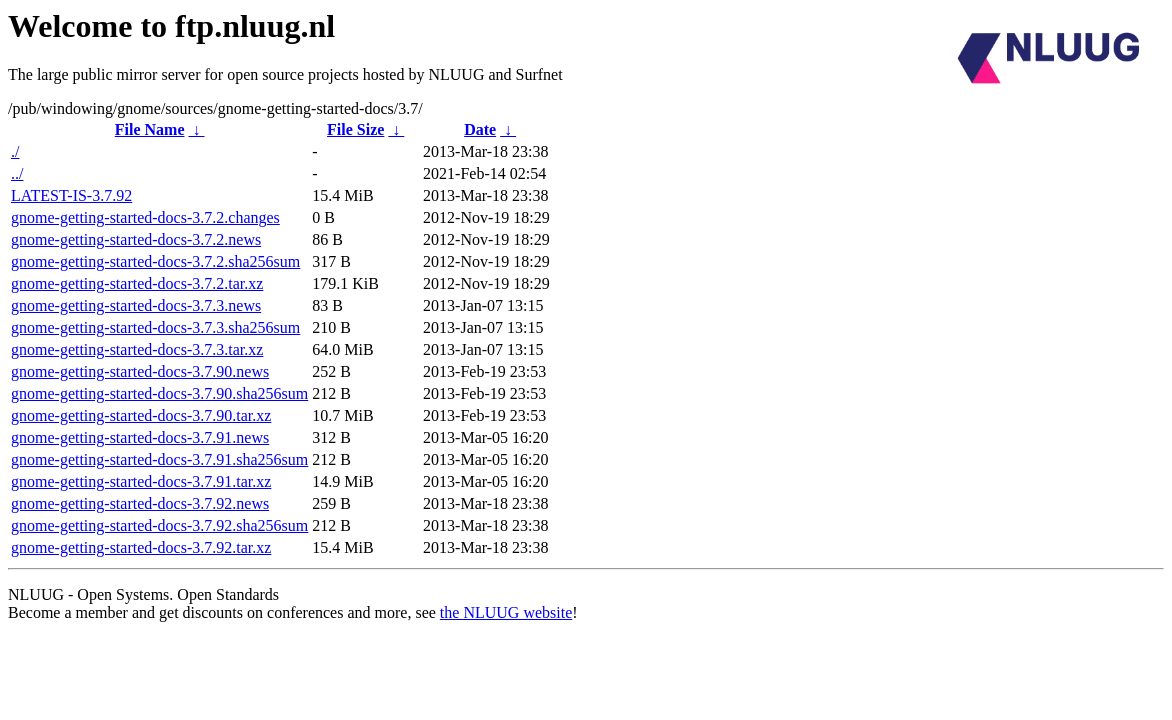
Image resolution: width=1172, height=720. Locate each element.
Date (480, 129)
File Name (150, 129)
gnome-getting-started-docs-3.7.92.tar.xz (141, 547)
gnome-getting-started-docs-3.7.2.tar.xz (137, 283)
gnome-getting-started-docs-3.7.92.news (140, 503)
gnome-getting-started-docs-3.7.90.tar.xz (141, 415)
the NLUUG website (506, 612)
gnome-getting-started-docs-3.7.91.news (140, 437)
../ (17, 173)
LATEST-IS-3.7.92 (71, 195)
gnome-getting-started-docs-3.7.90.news (140, 371)
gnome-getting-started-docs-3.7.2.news (136, 239)
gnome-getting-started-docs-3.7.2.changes (145, 217)
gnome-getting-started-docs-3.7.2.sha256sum (155, 261)
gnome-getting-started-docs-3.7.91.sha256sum (159, 459)
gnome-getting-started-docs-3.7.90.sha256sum (159, 393)
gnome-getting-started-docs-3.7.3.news (136, 305)
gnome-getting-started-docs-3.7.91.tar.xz (141, 481)
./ (15, 151)
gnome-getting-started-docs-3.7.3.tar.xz (137, 349)
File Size (355, 129)
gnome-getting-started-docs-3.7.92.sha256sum (159, 525)
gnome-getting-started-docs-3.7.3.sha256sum (155, 327)
